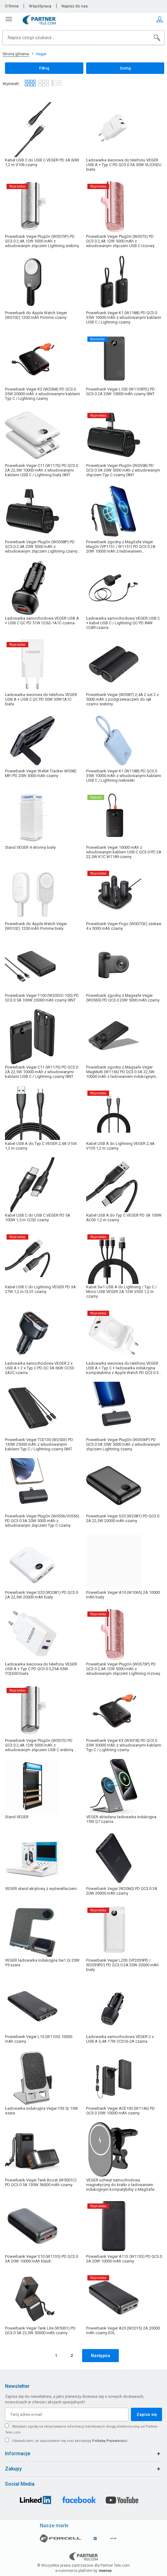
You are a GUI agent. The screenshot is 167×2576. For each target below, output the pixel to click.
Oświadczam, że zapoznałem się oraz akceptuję (69, 2441)
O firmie (12, 6)
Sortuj (125, 68)
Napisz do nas (75, 6)
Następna (100, 2355)
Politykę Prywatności (109, 2441)
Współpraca (40, 6)
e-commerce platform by (83, 2571)
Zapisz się (147, 2414)
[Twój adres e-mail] (66, 2414)
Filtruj (44, 68)
